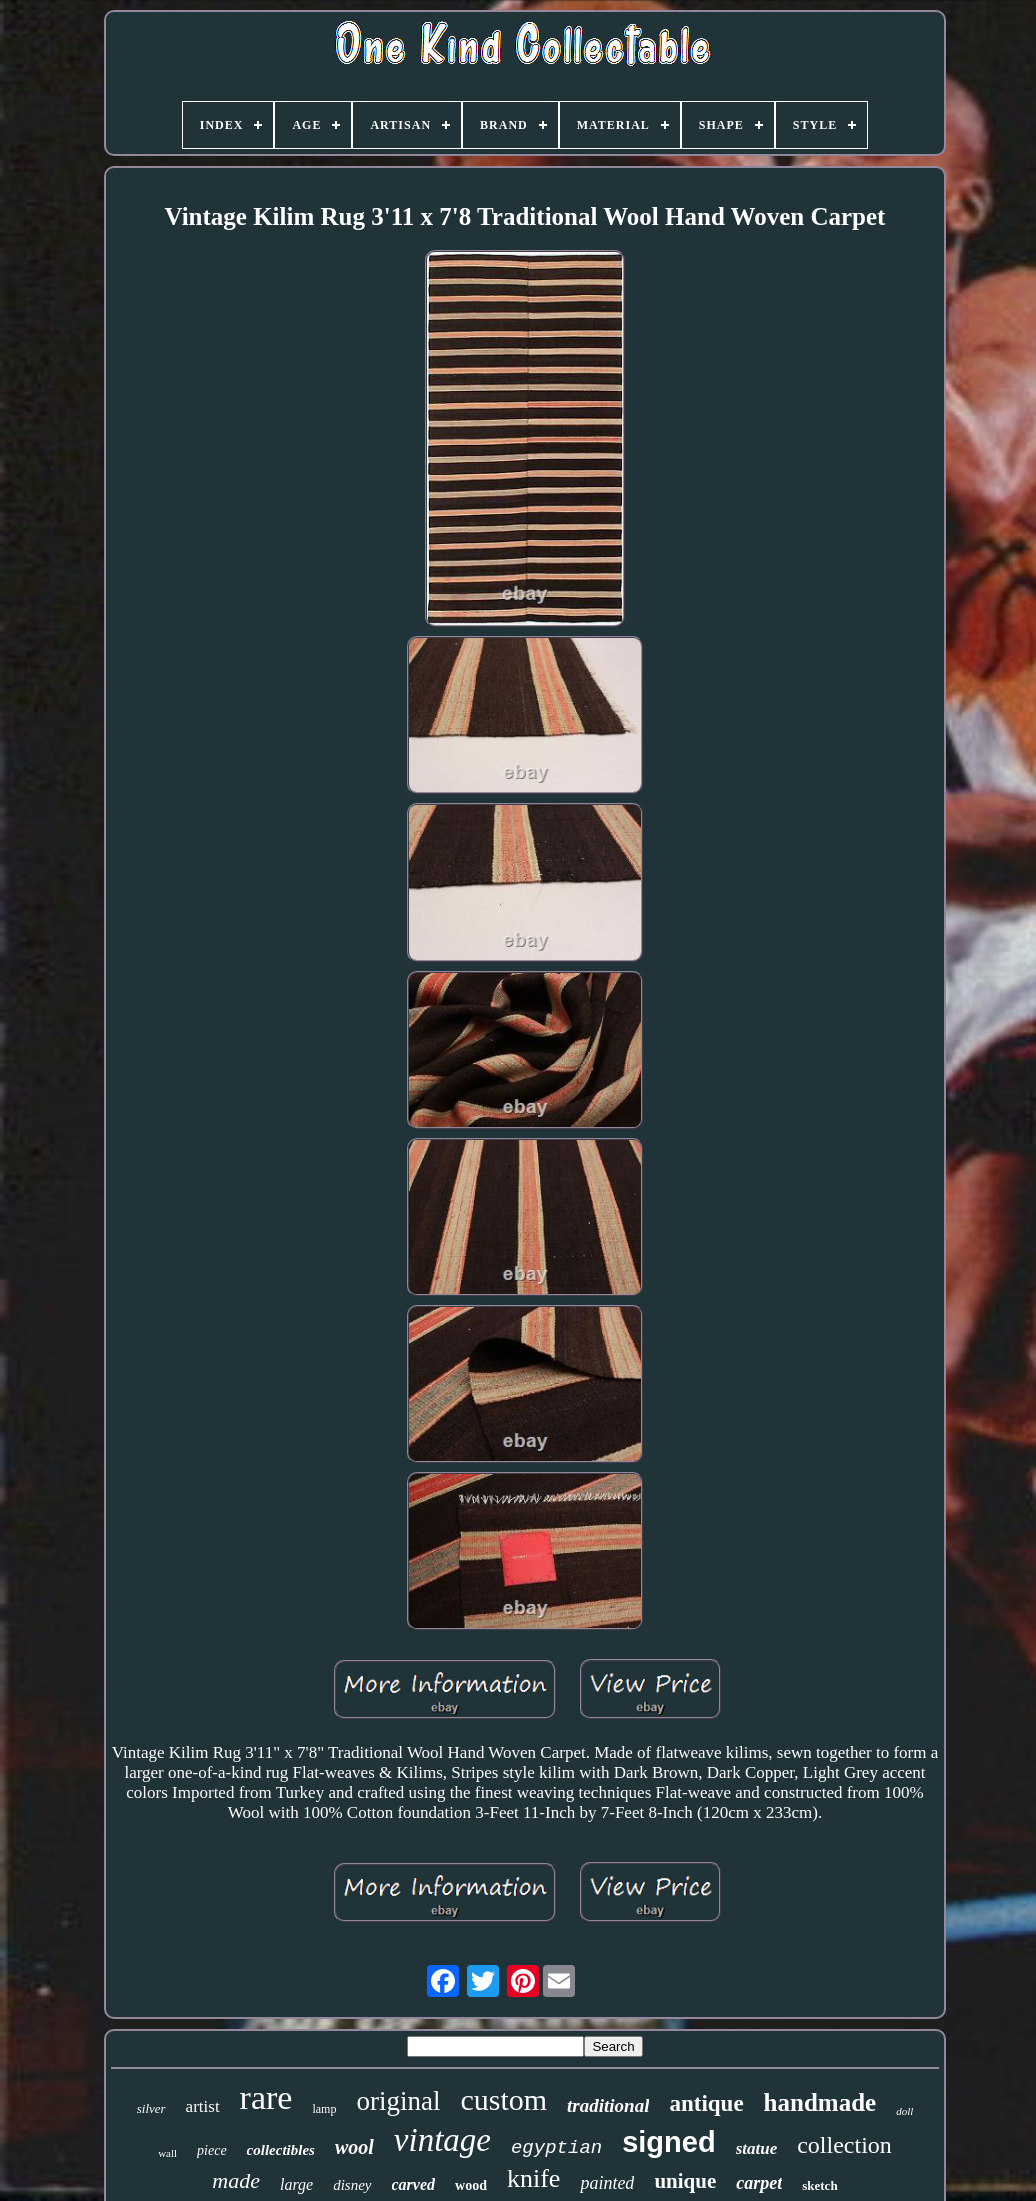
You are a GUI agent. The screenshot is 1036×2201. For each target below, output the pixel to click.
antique (706, 2103)
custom (503, 2099)
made (236, 2180)
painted (607, 2183)
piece (212, 2150)
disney (352, 2185)
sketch (819, 2185)
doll (904, 2111)
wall (167, 2153)
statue (757, 2148)
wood (471, 2185)
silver (151, 2108)
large (296, 2184)
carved (414, 2184)
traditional (608, 2105)
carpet (759, 2183)
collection (844, 2145)
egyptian (556, 2148)
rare (266, 2097)
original (398, 2101)
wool (354, 2147)
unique (685, 2181)
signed (668, 2142)
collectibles (281, 2150)
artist (203, 2106)
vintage (442, 2140)
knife (533, 2178)
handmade (820, 2102)
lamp (324, 2109)
